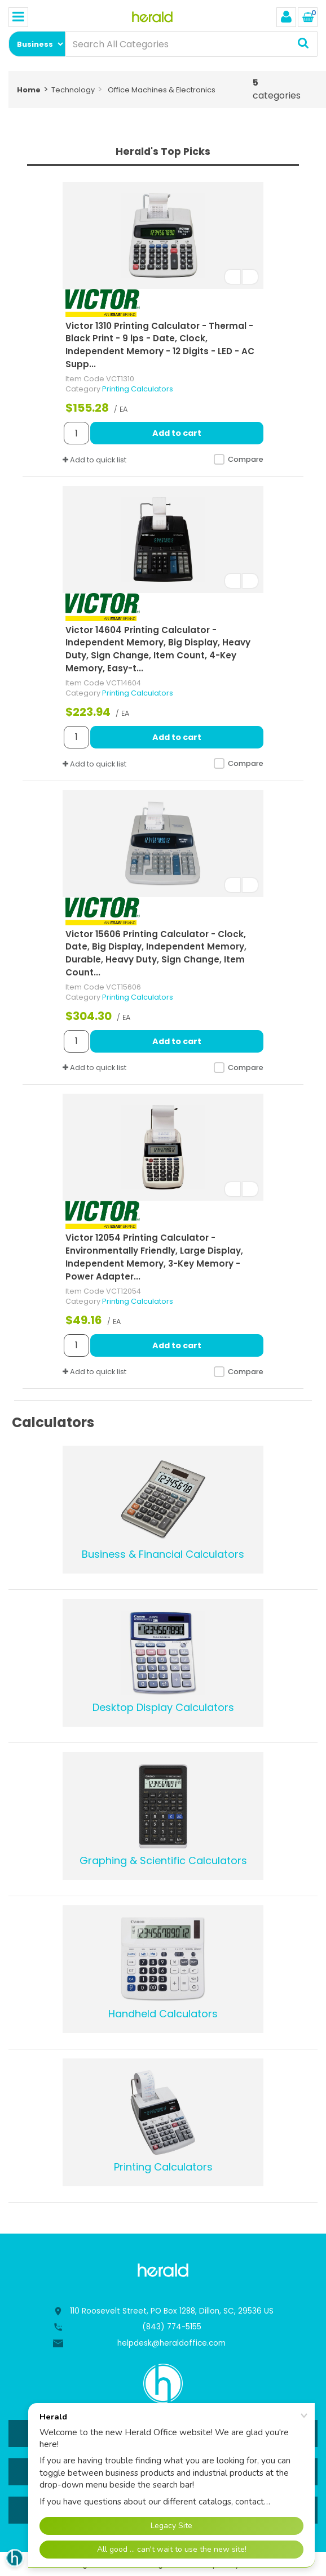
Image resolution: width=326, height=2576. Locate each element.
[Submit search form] (303, 44)
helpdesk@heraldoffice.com (171, 2343)
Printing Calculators (137, 389)
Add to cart (176, 433)
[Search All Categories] (191, 44)
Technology (73, 90)
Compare (237, 460)
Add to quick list (94, 460)
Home (29, 90)
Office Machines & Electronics (161, 90)
